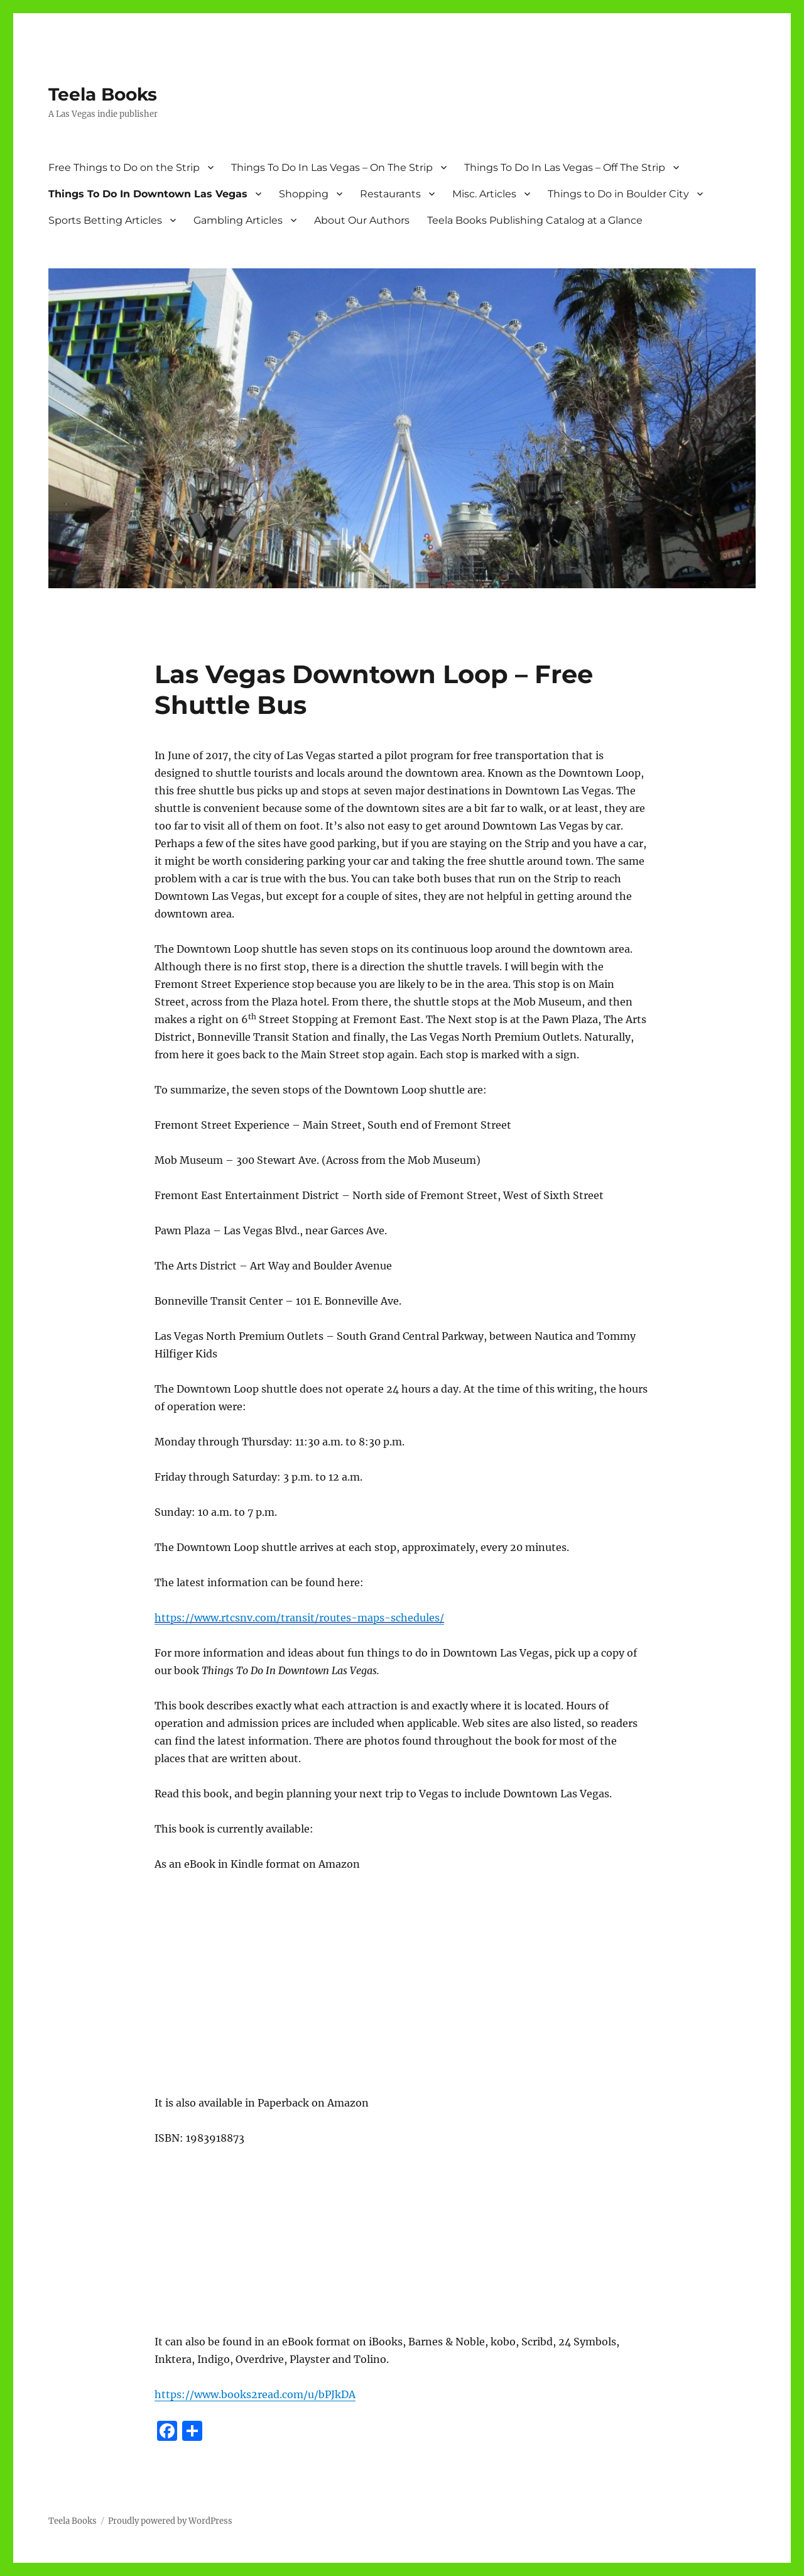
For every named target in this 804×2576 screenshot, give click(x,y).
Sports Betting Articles (105, 220)
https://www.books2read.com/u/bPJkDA (255, 2394)
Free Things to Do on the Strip (124, 167)
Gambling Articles (238, 220)
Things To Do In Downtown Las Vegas (147, 194)
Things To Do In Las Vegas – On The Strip (332, 167)
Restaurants (390, 194)
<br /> (192, 2001)
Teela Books (102, 94)
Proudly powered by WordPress (170, 2521)
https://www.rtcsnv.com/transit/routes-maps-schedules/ (299, 1617)
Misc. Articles (484, 194)
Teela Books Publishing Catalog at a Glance (535, 220)
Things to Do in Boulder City (618, 194)
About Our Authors (362, 220)
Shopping (304, 194)
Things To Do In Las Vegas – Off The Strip (564, 167)
